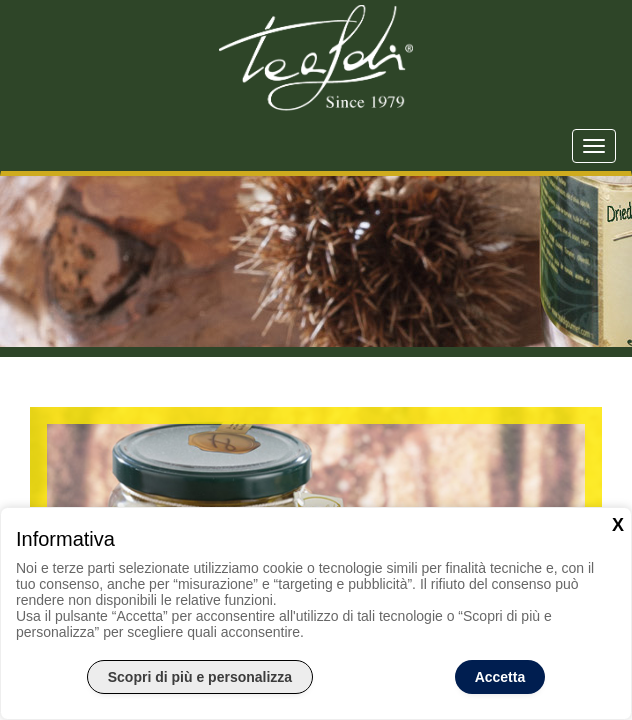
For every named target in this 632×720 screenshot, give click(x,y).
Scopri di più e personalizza (200, 677)
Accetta (500, 677)
